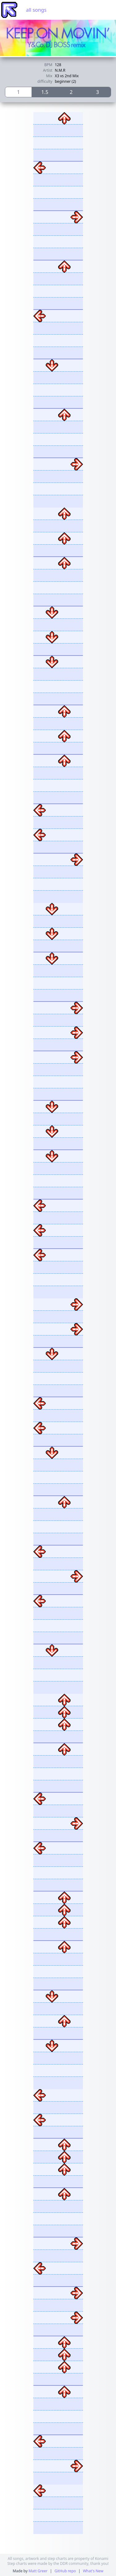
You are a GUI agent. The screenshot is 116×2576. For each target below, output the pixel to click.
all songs (36, 9)
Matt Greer (37, 2571)
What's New (93, 2571)
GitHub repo (65, 2571)
